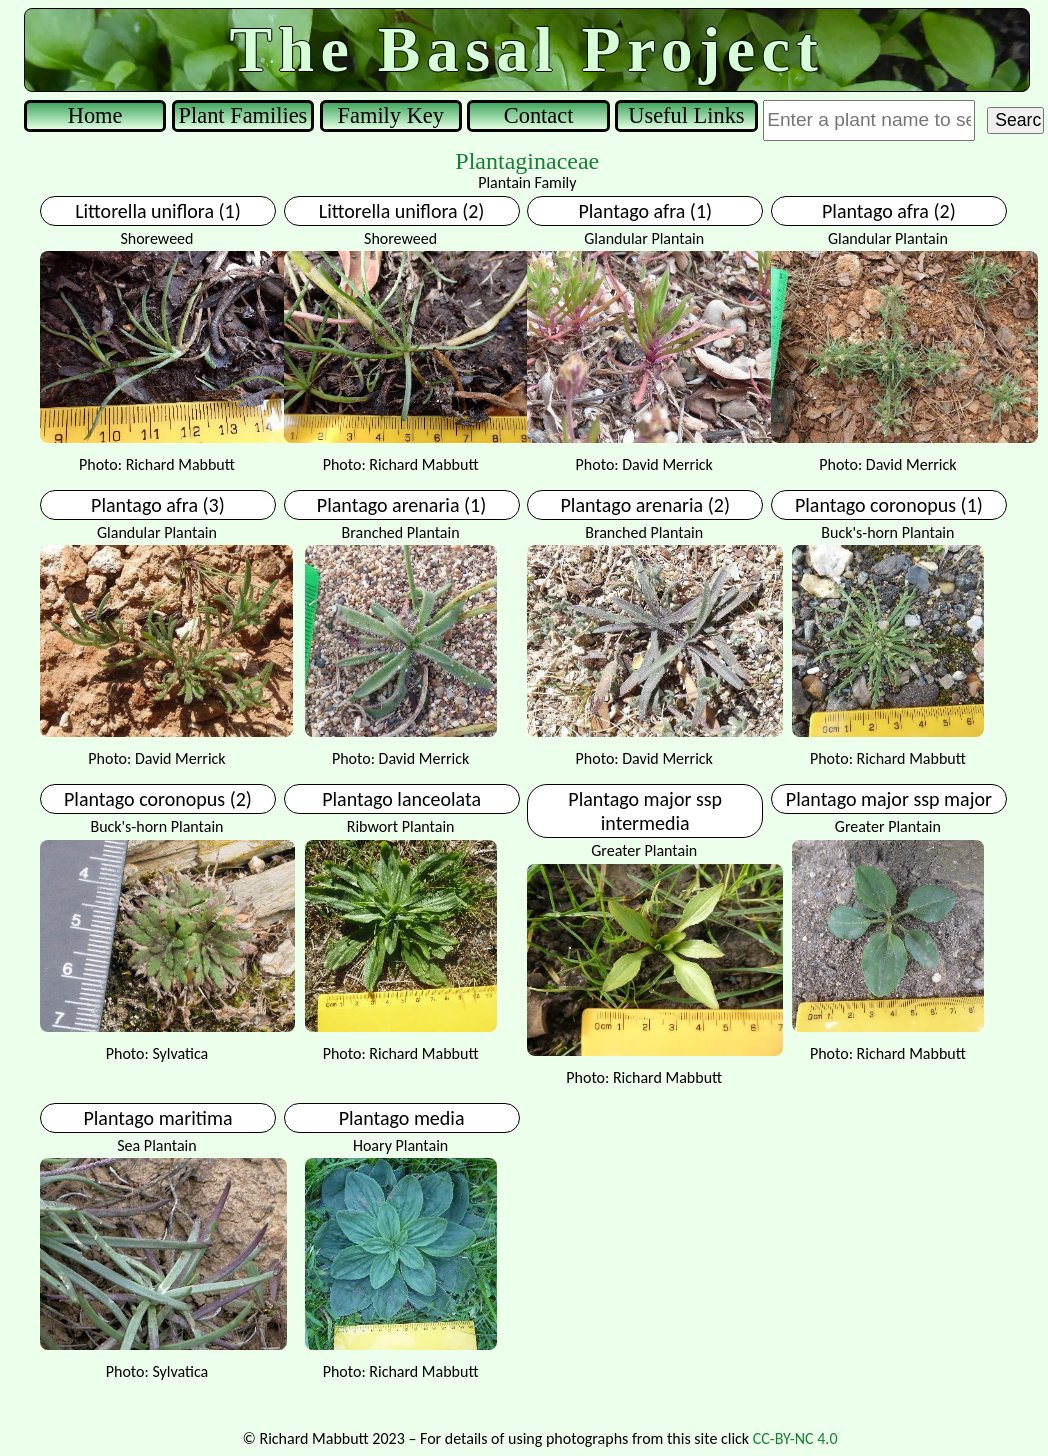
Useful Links (686, 115)
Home (95, 115)
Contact (539, 115)
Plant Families (243, 115)
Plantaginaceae (527, 161)
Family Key (391, 115)
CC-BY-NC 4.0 (795, 1438)
